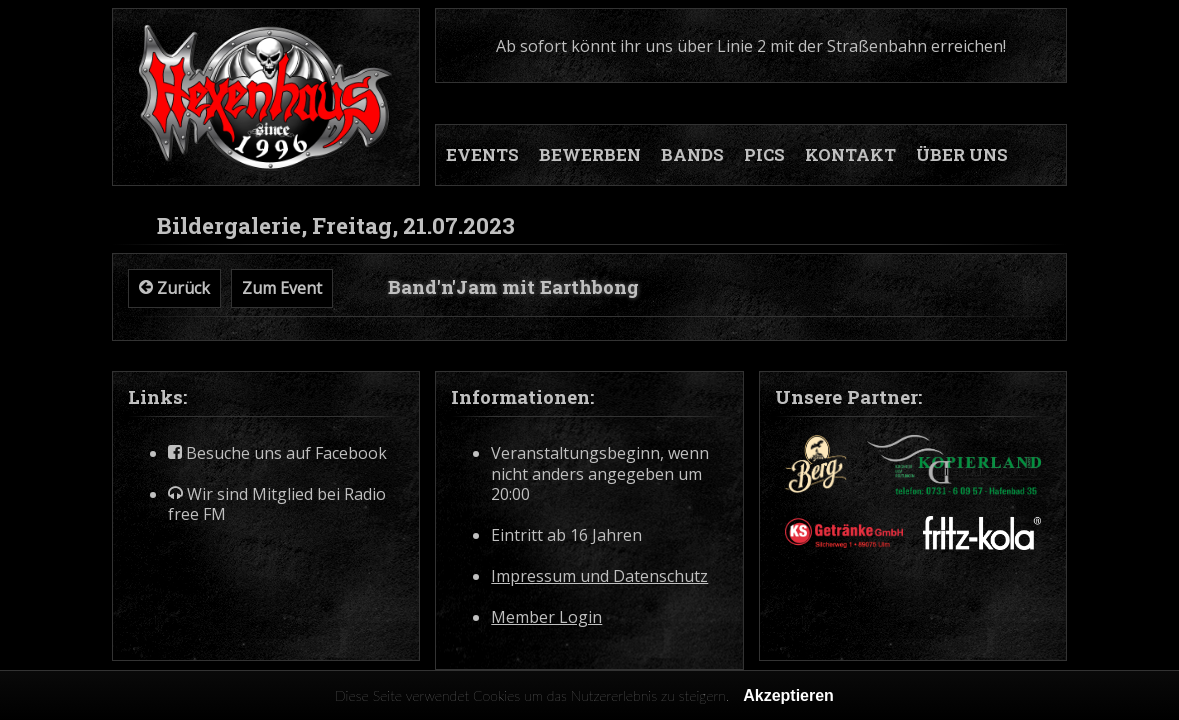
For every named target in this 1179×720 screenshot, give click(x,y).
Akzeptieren (788, 695)
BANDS (692, 155)
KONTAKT (850, 155)
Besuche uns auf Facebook (277, 453)
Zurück (174, 288)
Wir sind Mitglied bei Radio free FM (277, 505)
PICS (764, 155)
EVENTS (482, 155)
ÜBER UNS (962, 155)
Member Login (546, 617)
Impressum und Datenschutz (599, 576)
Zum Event (282, 288)
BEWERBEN (590, 155)
